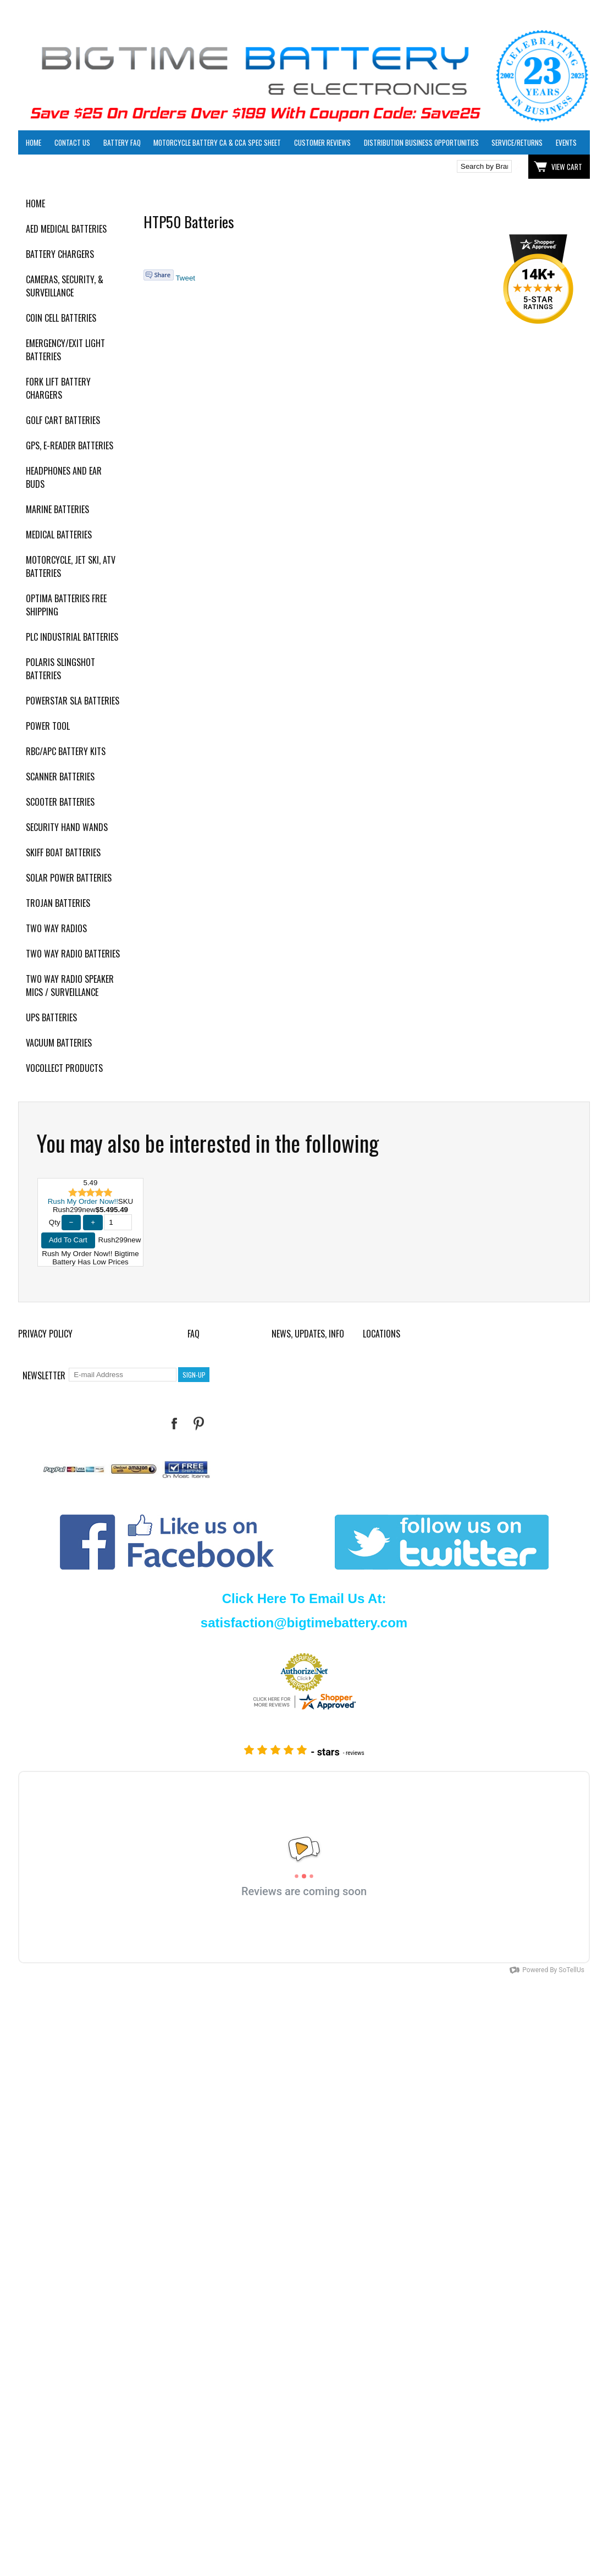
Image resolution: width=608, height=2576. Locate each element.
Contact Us (72, 142)
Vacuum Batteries (59, 1042)
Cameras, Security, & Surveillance (64, 286)
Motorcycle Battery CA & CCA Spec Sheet (217, 142)
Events (566, 142)
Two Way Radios (56, 928)
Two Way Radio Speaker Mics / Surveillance (70, 985)
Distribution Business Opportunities (421, 142)
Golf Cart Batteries (63, 420)
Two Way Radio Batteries (73, 953)
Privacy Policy (45, 1333)
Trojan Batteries (58, 903)
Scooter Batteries (60, 801)
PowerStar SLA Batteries (72, 700)
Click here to (58, 166)
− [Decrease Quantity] (71, 1222)
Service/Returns (517, 142)
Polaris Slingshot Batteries (60, 669)
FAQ (193, 1333)
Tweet (185, 278)
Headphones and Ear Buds (64, 477)
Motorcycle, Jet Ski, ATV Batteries (70, 566)
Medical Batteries (59, 534)
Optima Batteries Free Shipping (66, 605)
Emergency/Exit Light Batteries (65, 350)
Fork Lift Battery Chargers (58, 388)
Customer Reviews (322, 142)
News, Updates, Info (308, 1333)
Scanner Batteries (60, 776)
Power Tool (48, 726)
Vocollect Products (64, 1068)
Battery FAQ (122, 142)
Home (33, 142)
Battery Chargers (60, 254)
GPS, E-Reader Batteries (69, 445)
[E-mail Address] (122, 1374)
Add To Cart (68, 1240)
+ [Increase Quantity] (93, 1222)
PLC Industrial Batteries (72, 636)
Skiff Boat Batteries (63, 852)
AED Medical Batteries (66, 228)
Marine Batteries (57, 509)
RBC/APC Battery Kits (66, 751)
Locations (381, 1333)
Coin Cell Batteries (61, 317)
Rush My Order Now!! (83, 1201)
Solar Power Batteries (69, 877)
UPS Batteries (51, 1017)
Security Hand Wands (67, 827)
